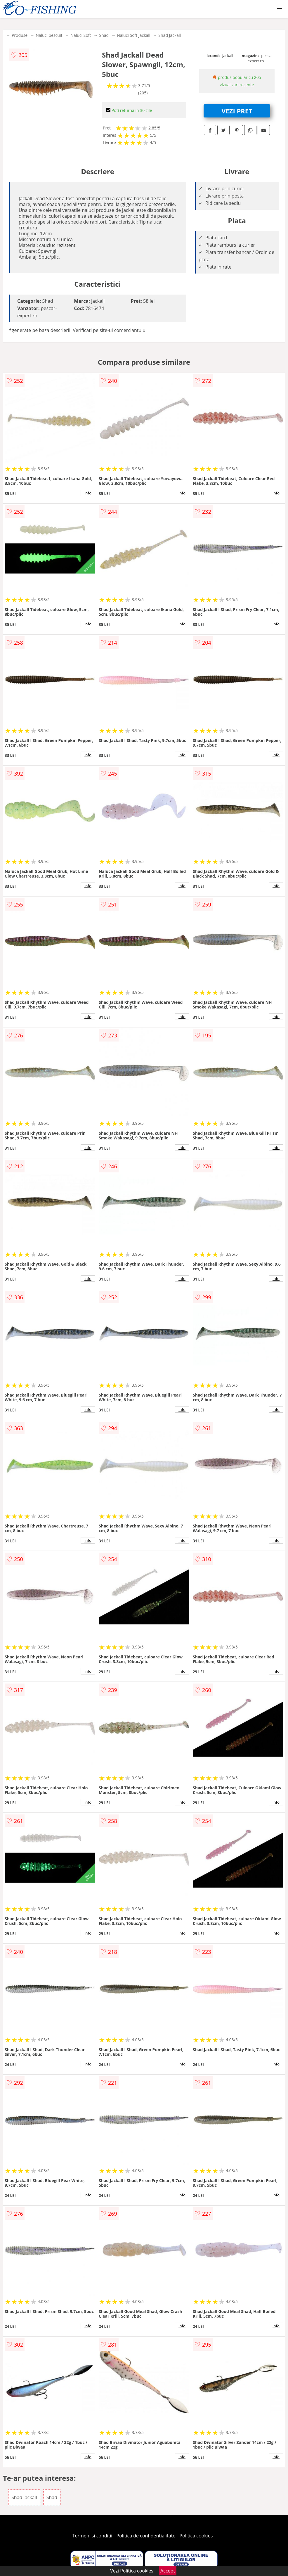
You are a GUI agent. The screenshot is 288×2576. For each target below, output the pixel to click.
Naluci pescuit (49, 35)
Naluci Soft (80, 35)
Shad (104, 35)
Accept (167, 2571)
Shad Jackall (169, 35)
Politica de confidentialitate (146, 2535)
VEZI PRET (236, 110)
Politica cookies (196, 2535)
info (87, 493)
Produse (19, 35)
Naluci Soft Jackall (133, 35)
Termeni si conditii (92, 2535)
